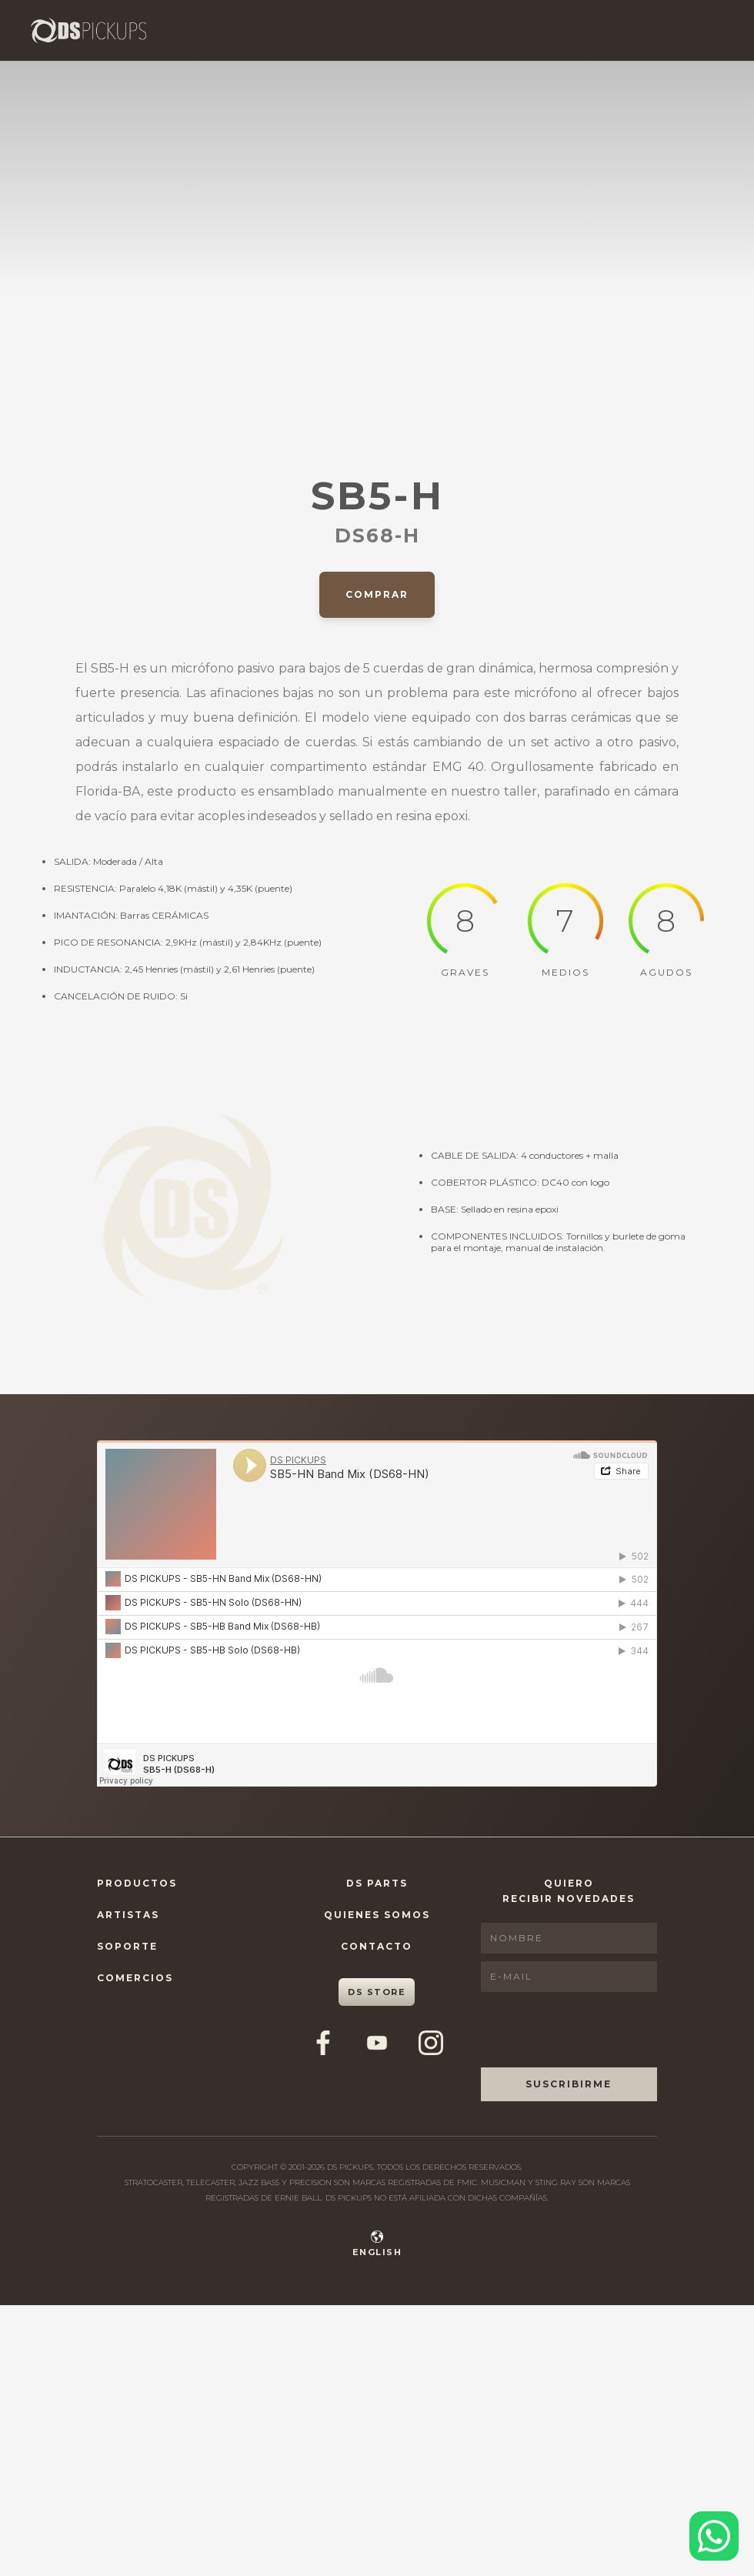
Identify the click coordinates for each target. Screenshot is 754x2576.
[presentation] (598, 2030)
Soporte (127, 1946)
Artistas (128, 1914)
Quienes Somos (377, 1914)
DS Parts (377, 1883)
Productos (137, 1883)
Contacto (376, 1946)
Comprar (377, 594)
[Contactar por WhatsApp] (714, 2536)
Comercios (135, 1978)
